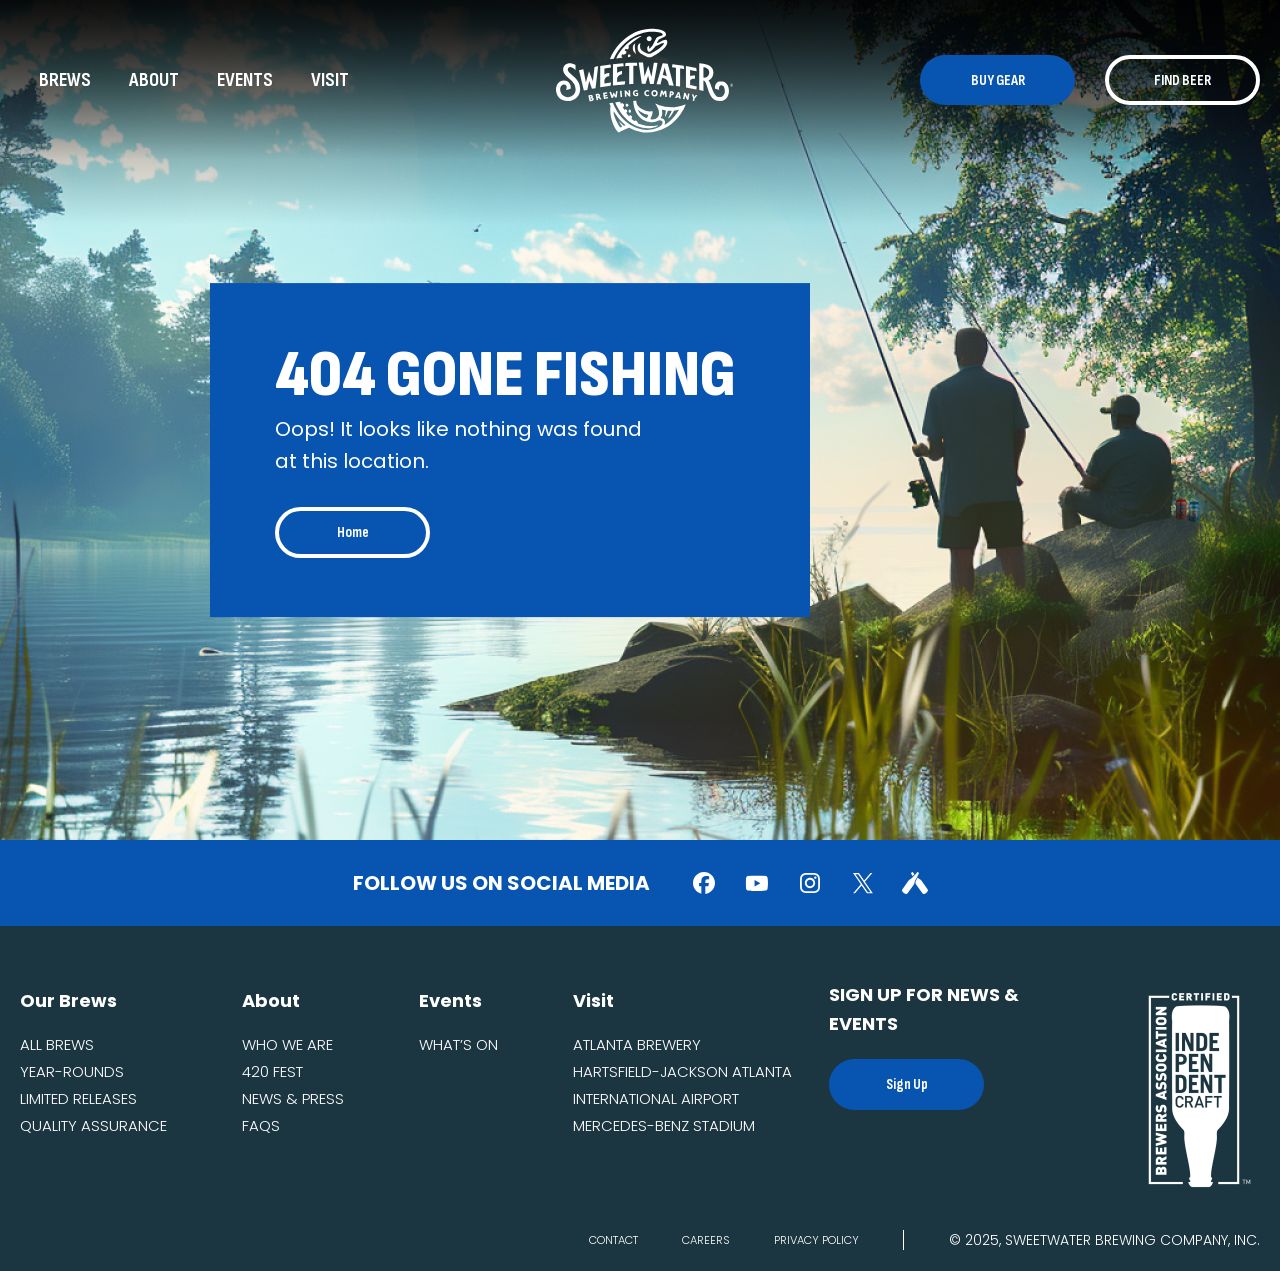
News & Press (293, 1098)
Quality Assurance (93, 1125)
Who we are (287, 1044)
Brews (65, 80)
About (154, 80)
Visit (330, 80)
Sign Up (907, 1084)
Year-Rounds (72, 1071)
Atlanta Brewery (637, 1044)
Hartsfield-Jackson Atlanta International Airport (682, 1085)
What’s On (458, 1044)
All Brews (57, 1044)
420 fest (272, 1071)
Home (353, 532)
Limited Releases (78, 1098)
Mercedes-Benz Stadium (664, 1125)
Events (245, 80)
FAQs (261, 1125)
